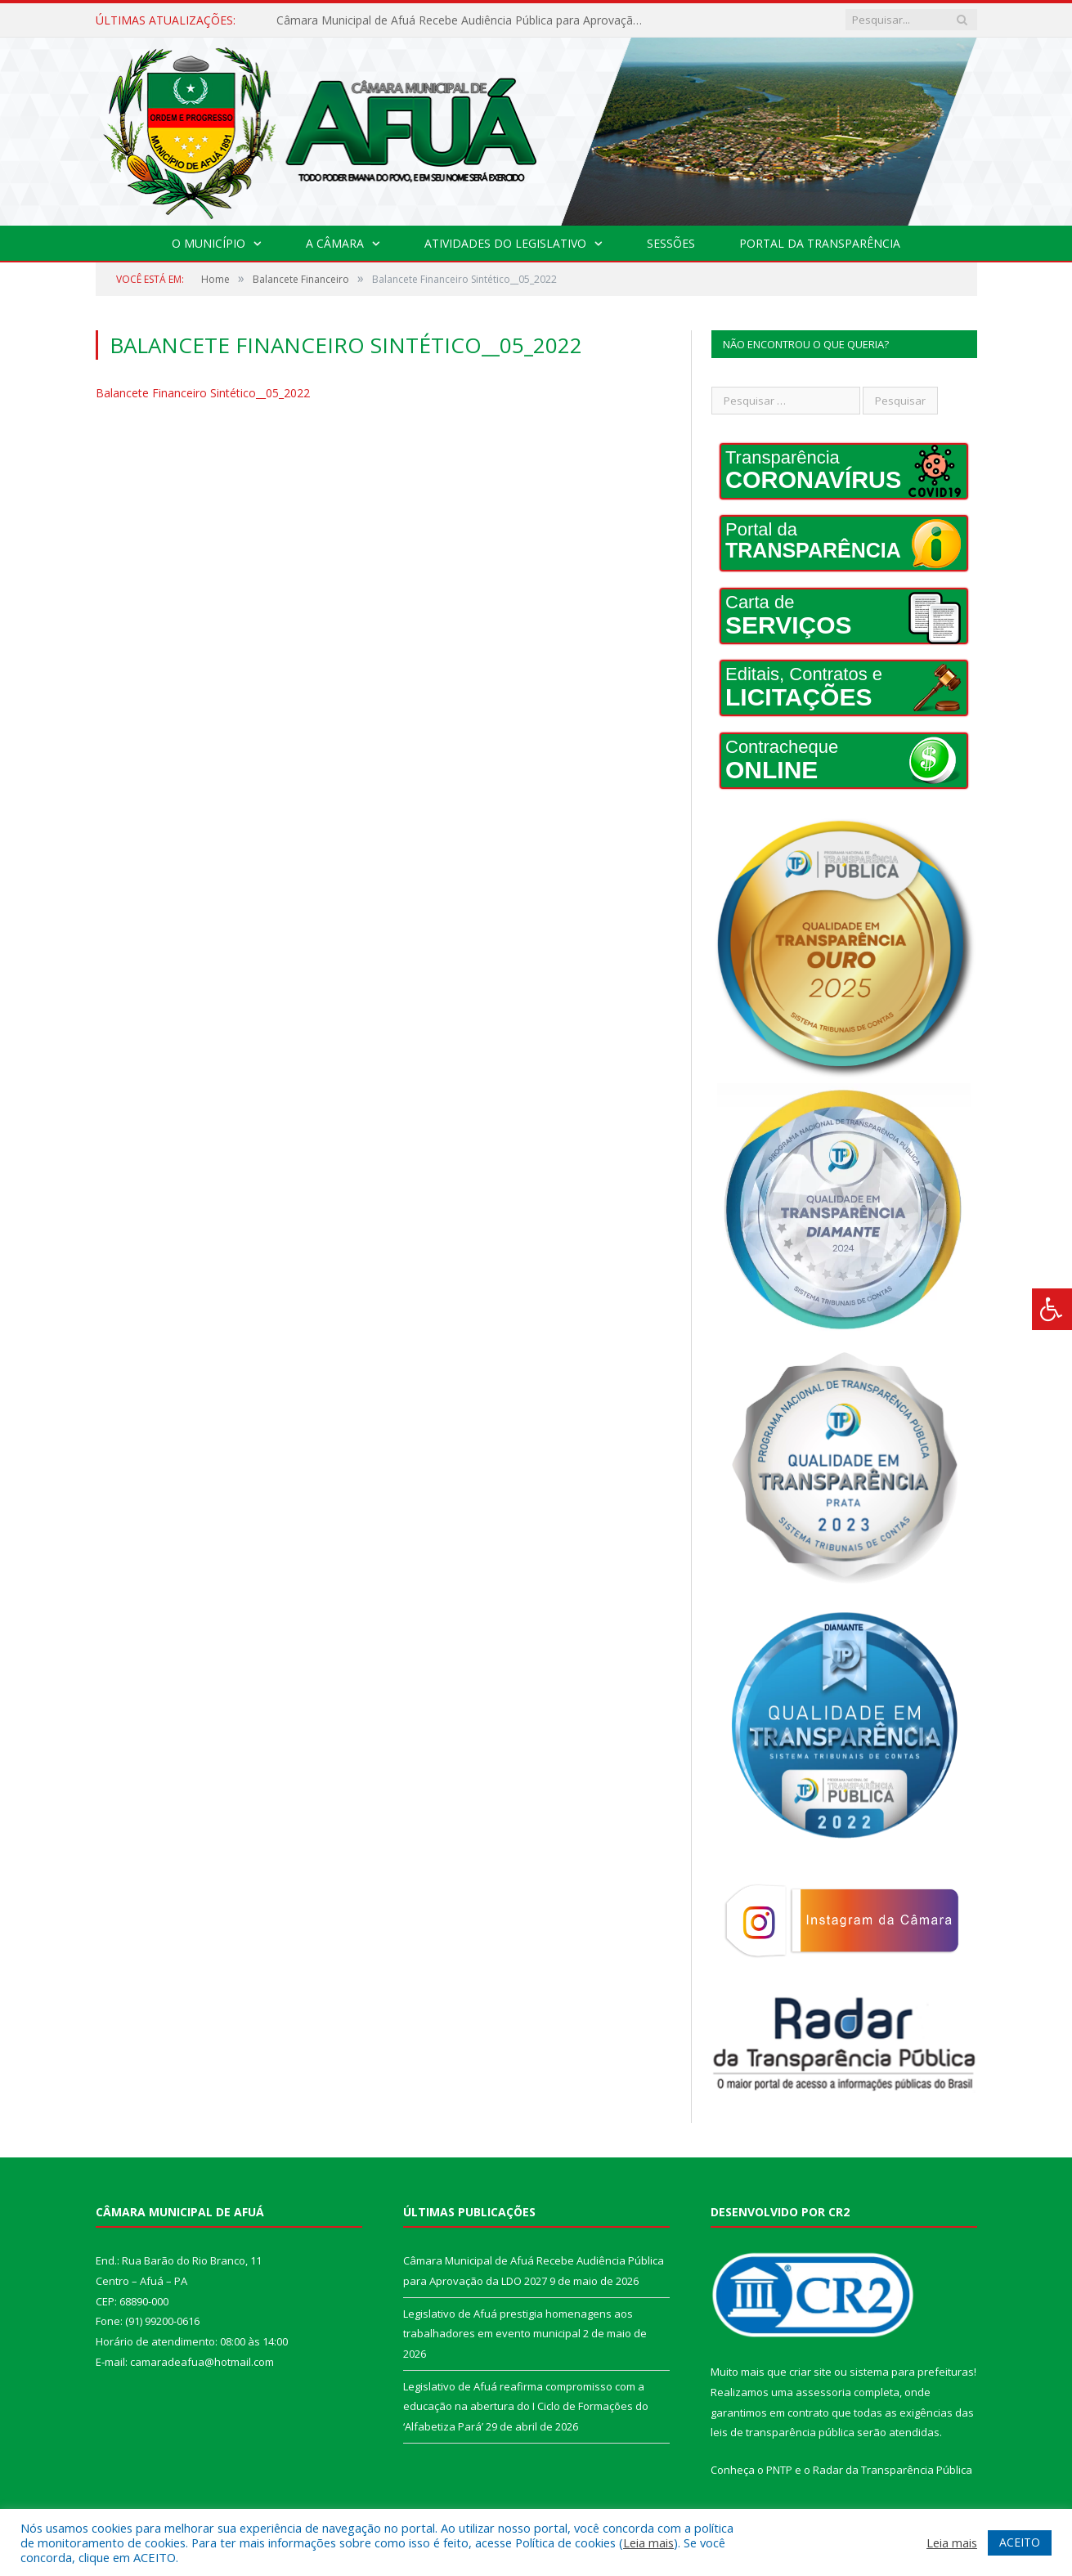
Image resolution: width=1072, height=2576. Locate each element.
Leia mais (648, 2542)
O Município (208, 243)
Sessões (671, 243)
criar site (810, 2371)
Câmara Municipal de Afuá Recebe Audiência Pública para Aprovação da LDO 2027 (464, 20)
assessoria (823, 2392)
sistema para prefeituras (912, 2371)
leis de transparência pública (782, 2432)
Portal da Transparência (819, 243)
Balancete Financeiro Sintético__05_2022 (203, 393)
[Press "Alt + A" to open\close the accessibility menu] (1052, 1309)
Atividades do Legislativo (505, 243)
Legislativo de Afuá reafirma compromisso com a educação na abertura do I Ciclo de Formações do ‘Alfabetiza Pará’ (525, 2406)
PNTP (779, 2469)
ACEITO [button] (1019, 2542)
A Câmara (335, 243)
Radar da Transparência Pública (892, 2469)
